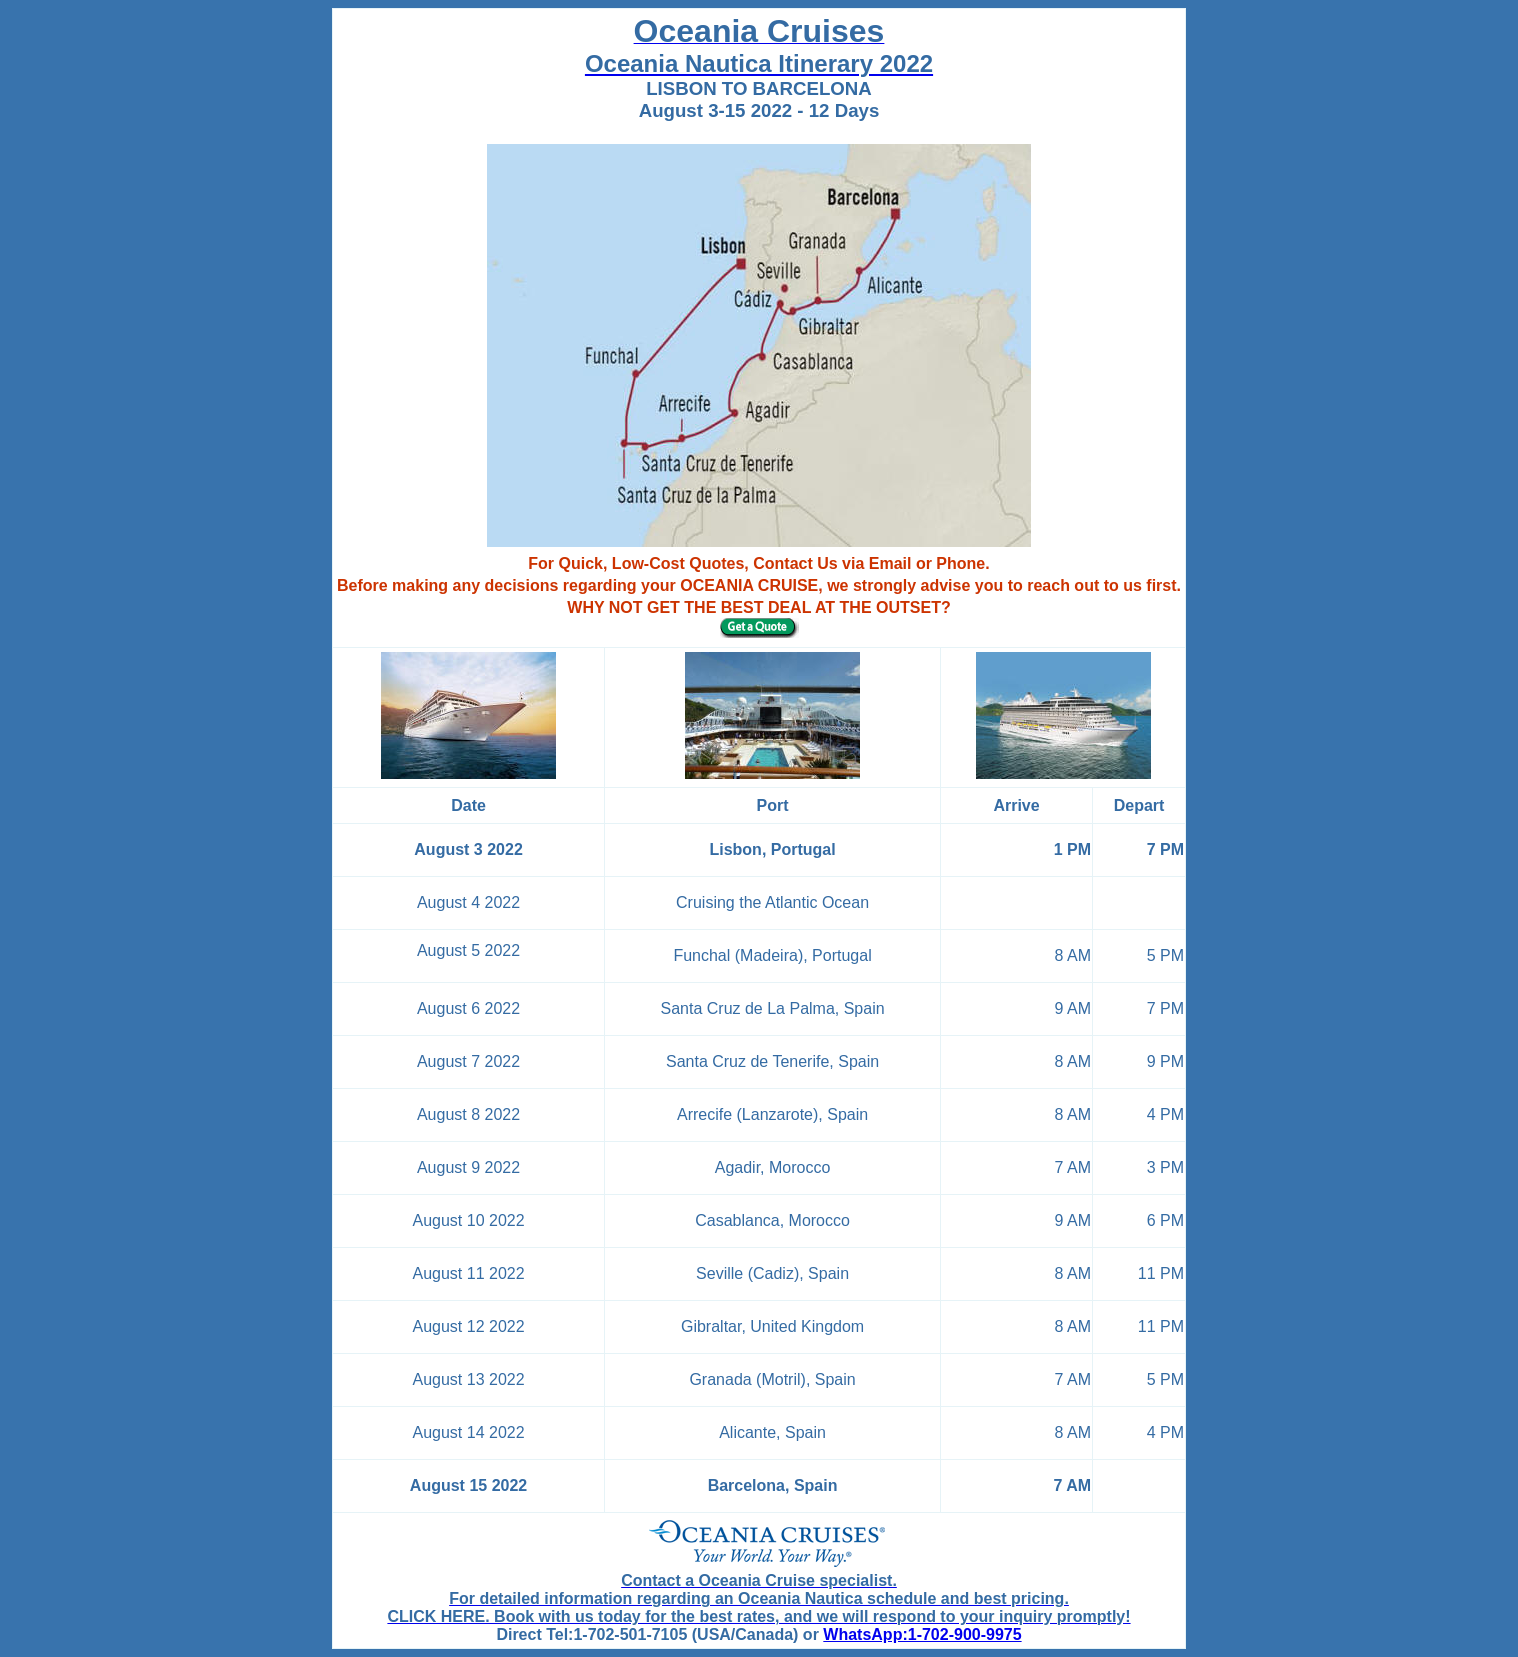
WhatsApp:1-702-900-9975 (922, 1634)
